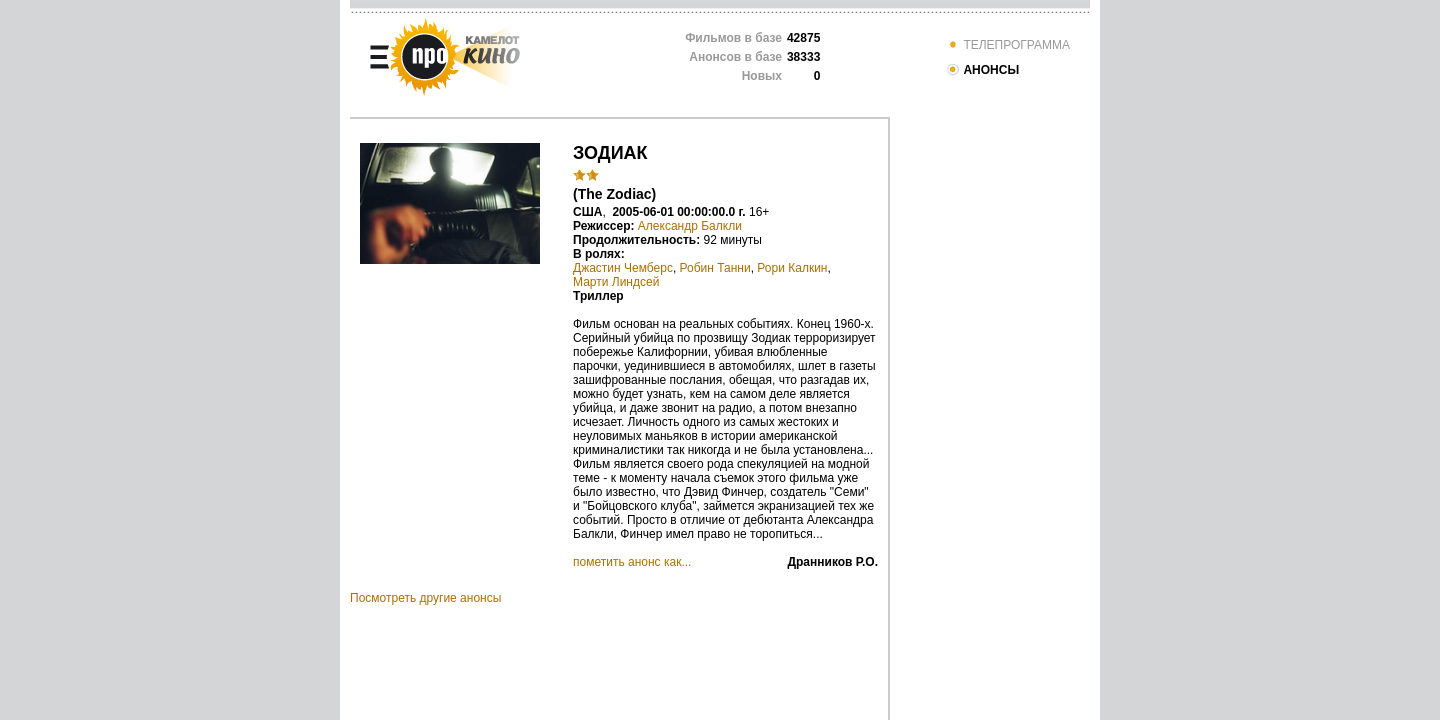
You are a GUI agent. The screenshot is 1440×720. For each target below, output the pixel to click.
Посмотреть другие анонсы (425, 598)
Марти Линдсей (616, 282)
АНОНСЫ (982, 70)
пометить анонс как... (632, 562)
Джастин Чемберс (623, 268)
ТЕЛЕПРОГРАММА (1008, 45)
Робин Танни (715, 268)
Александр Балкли (690, 226)
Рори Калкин (792, 268)
